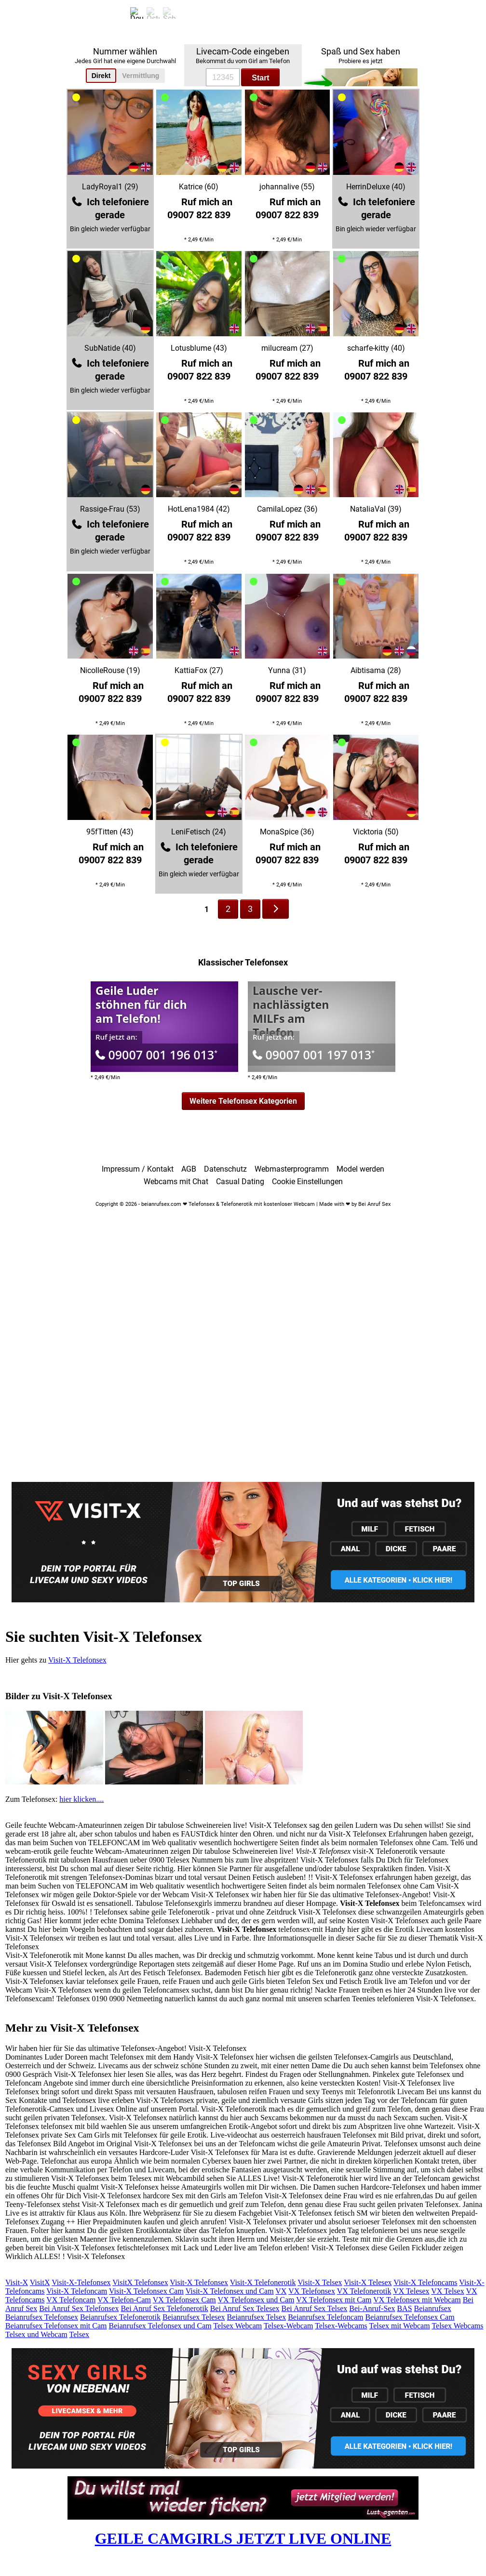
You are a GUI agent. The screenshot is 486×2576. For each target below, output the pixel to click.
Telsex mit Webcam (399, 2326)
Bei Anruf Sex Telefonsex (79, 2308)
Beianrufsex (432, 2308)
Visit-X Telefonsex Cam (146, 2291)
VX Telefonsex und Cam (256, 2300)
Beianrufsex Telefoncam (325, 2317)
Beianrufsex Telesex (193, 2317)
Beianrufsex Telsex (256, 2317)
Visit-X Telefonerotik (263, 2282)
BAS (404, 2308)
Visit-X (16, 2282)
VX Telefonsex (311, 2291)
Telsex (79, 2334)
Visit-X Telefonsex (77, 1660)
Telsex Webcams (457, 2326)
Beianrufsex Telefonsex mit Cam (56, 2326)
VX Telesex (411, 2291)
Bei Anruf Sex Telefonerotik (164, 2308)
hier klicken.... (81, 1799)
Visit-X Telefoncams (425, 2282)
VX (280, 2291)
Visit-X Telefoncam (76, 2291)
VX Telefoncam (70, 2300)
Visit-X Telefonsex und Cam (230, 2291)
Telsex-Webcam (288, 2326)
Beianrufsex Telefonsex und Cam (160, 2326)
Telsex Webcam (237, 2326)
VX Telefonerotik (364, 2291)
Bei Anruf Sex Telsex (315, 2308)
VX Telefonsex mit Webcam (416, 2300)
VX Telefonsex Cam (184, 2300)
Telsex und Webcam (36, 2334)
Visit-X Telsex (319, 2282)
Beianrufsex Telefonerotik (120, 2317)
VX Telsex (447, 2291)
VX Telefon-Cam (124, 2300)
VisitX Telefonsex (140, 2282)
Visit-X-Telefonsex (81, 2282)
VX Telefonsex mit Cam (333, 2300)
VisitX (40, 2282)
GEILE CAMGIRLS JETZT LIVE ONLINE (243, 2538)
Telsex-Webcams (341, 2326)
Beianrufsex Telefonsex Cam (409, 2317)
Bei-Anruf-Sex (372, 2308)
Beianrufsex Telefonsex (41, 2317)
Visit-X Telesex (368, 2282)
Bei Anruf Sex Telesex (245, 2308)
